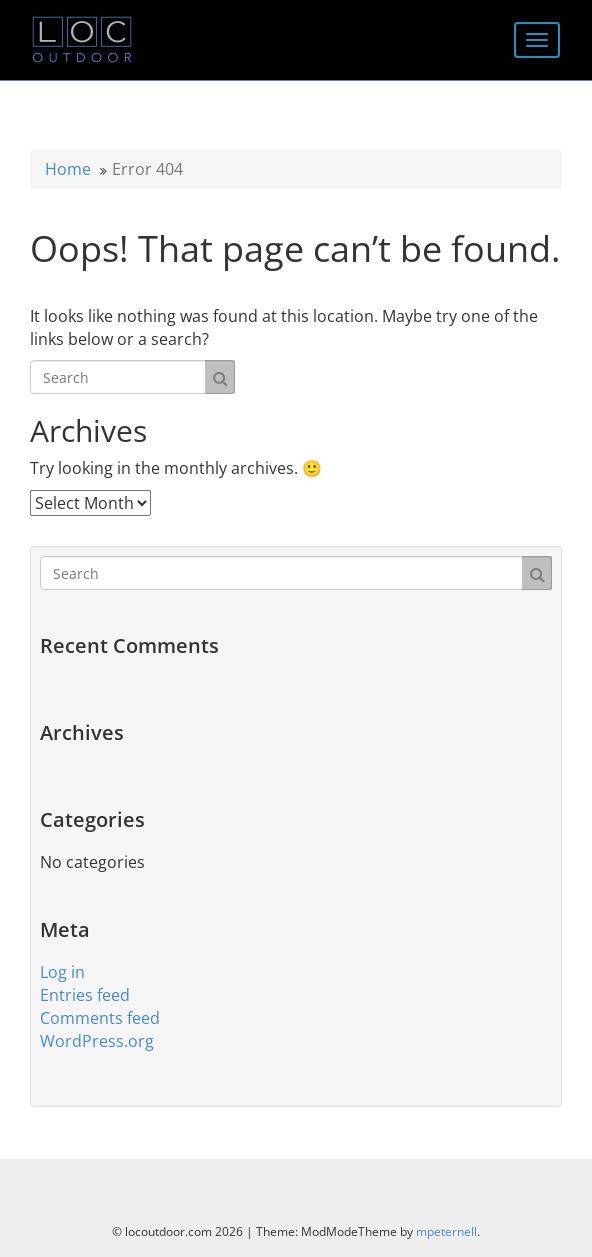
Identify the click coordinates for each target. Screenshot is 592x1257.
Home (68, 169)
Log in (62, 972)
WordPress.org (97, 1041)
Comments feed (100, 1018)
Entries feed (85, 995)
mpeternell (446, 1231)
